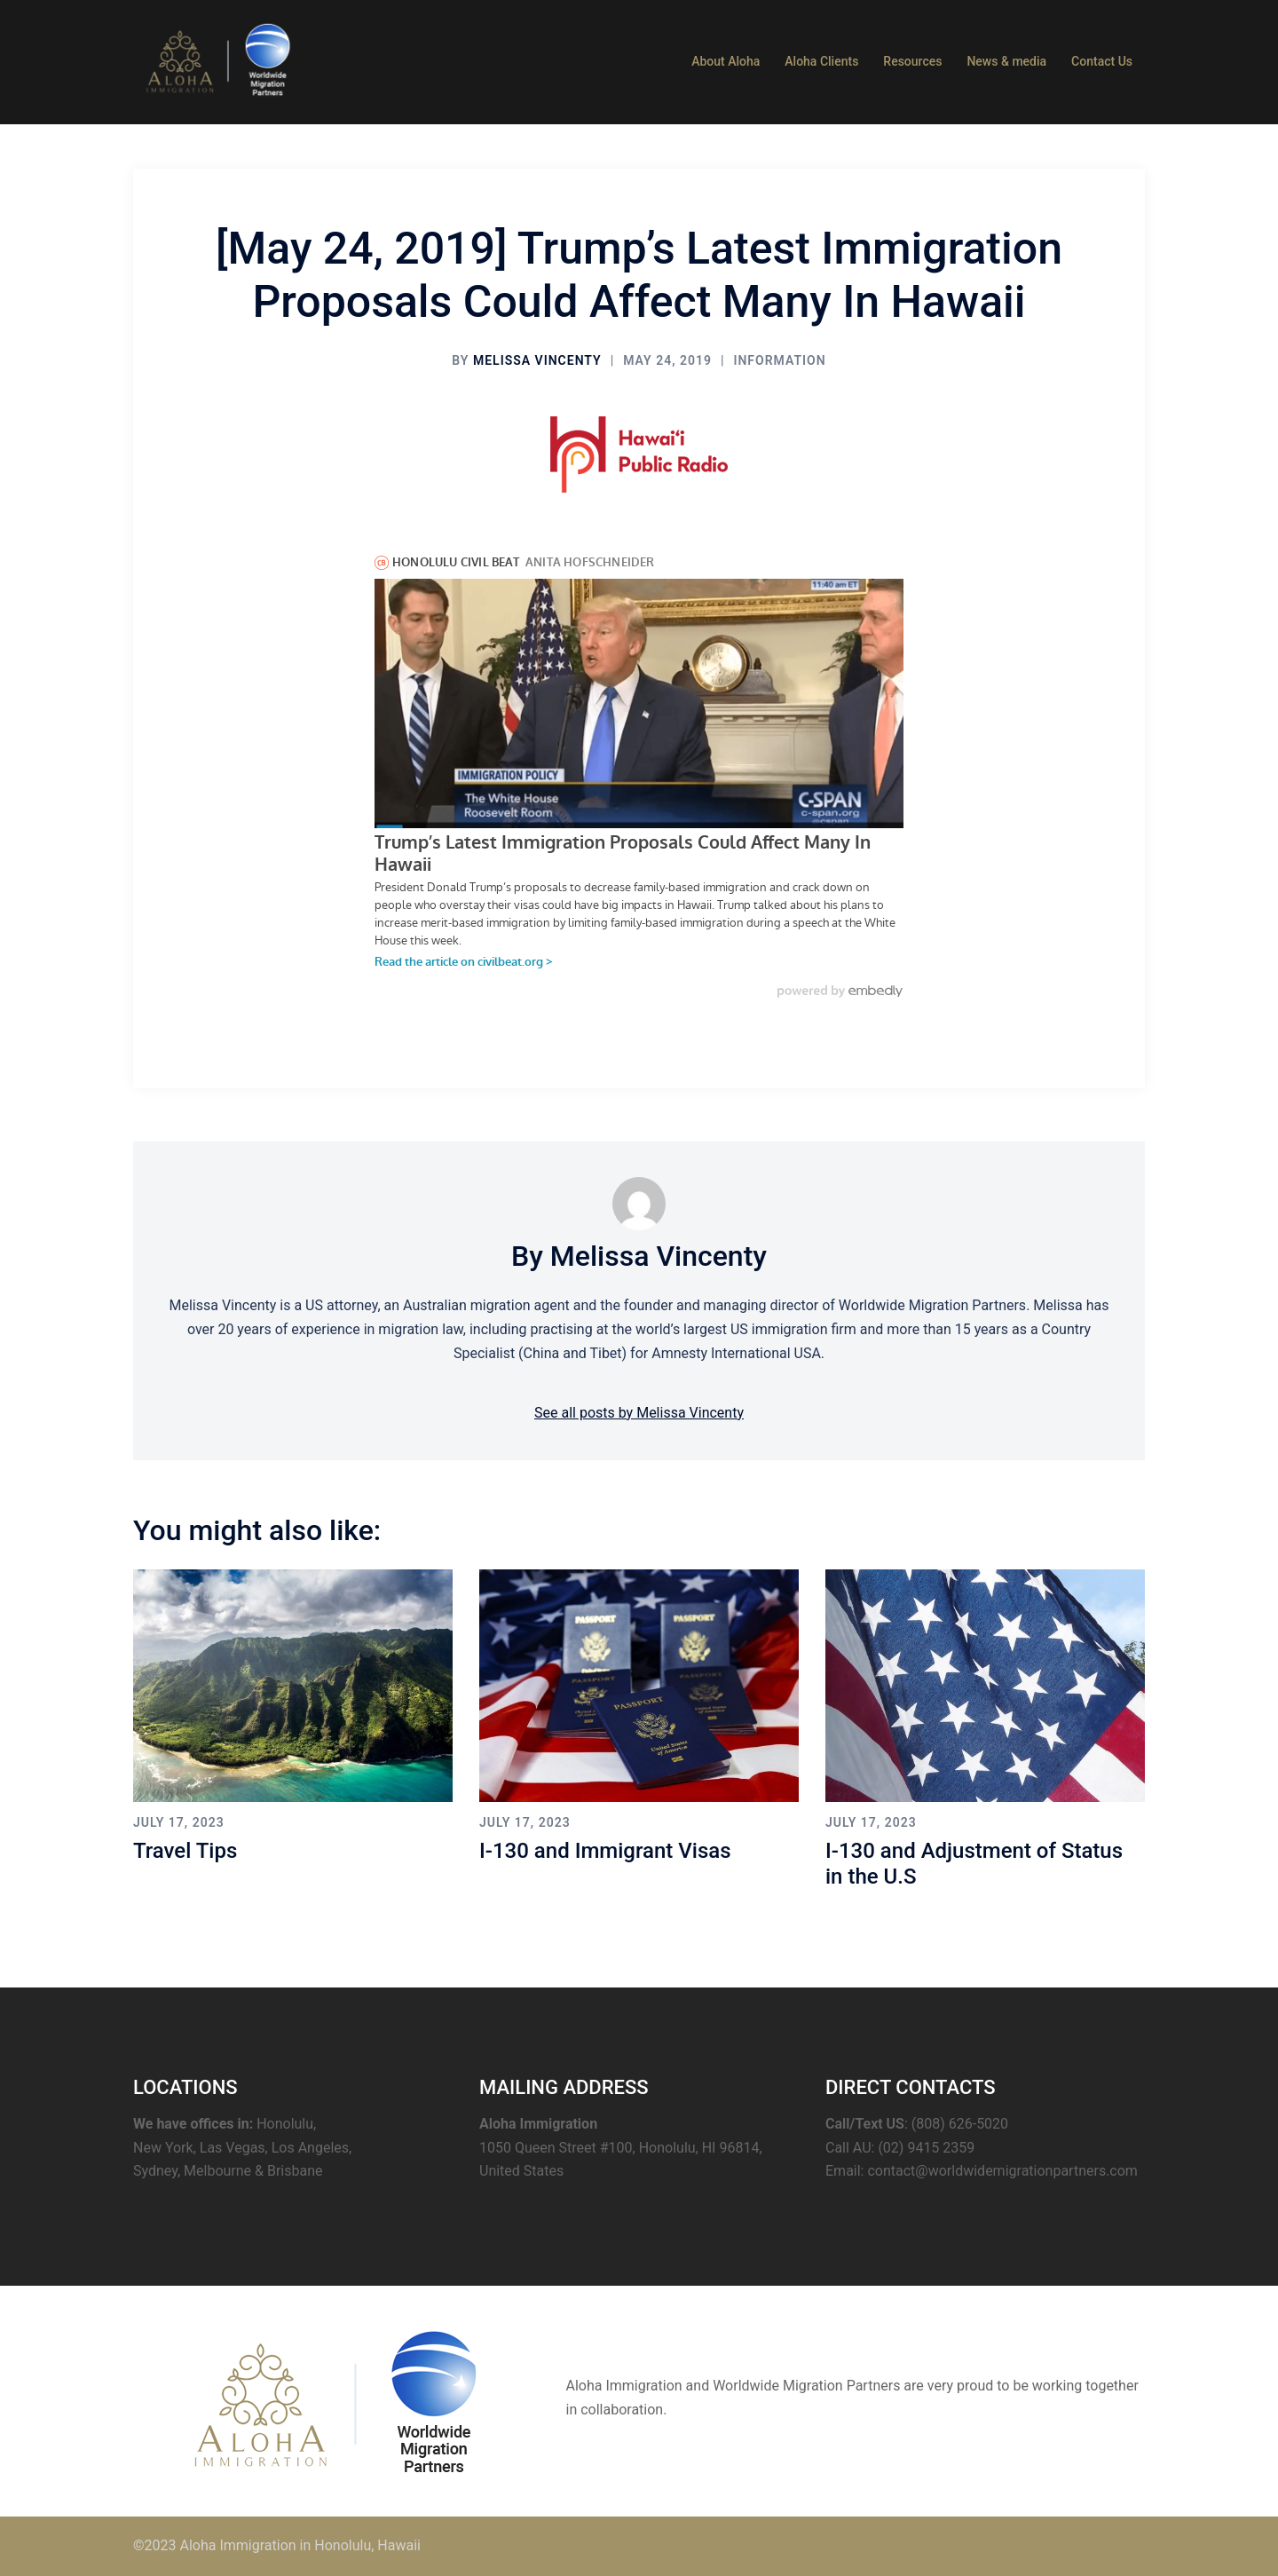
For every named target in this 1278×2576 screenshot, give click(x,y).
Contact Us (1101, 61)
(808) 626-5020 (959, 2123)
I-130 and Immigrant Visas (605, 1850)
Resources (912, 61)
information (779, 360)
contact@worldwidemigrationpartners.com (1002, 2170)
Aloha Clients (821, 61)
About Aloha (725, 61)
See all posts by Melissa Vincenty (639, 1412)
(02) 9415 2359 (926, 2147)
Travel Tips (185, 1850)
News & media (1006, 61)
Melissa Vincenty (537, 360)
